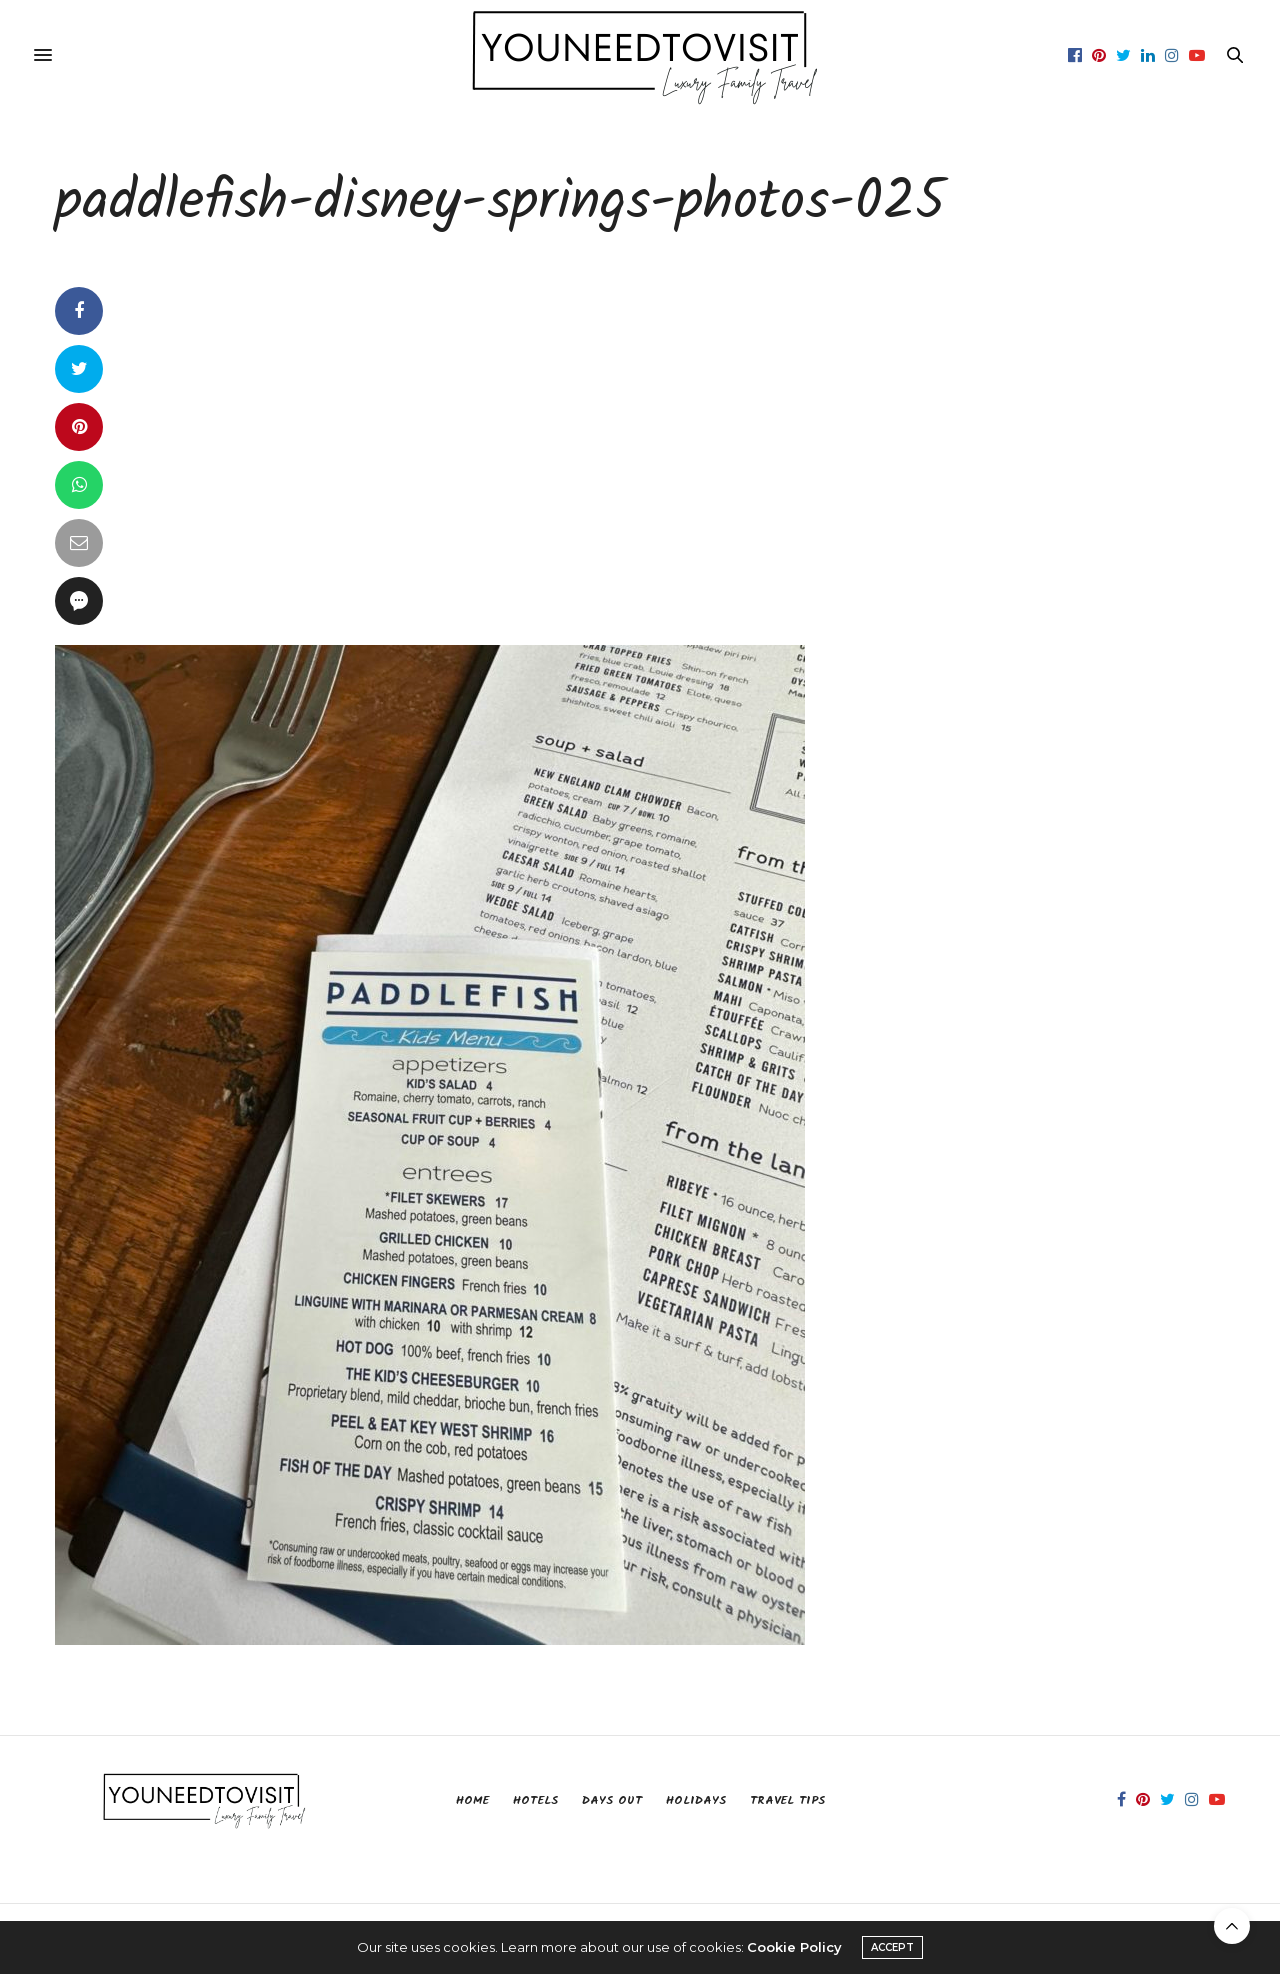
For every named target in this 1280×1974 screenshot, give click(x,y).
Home (472, 1800)
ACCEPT (892, 1947)
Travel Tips (787, 1800)
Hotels (535, 1800)
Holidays (696, 1800)
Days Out (612, 1800)
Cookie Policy (794, 1947)
